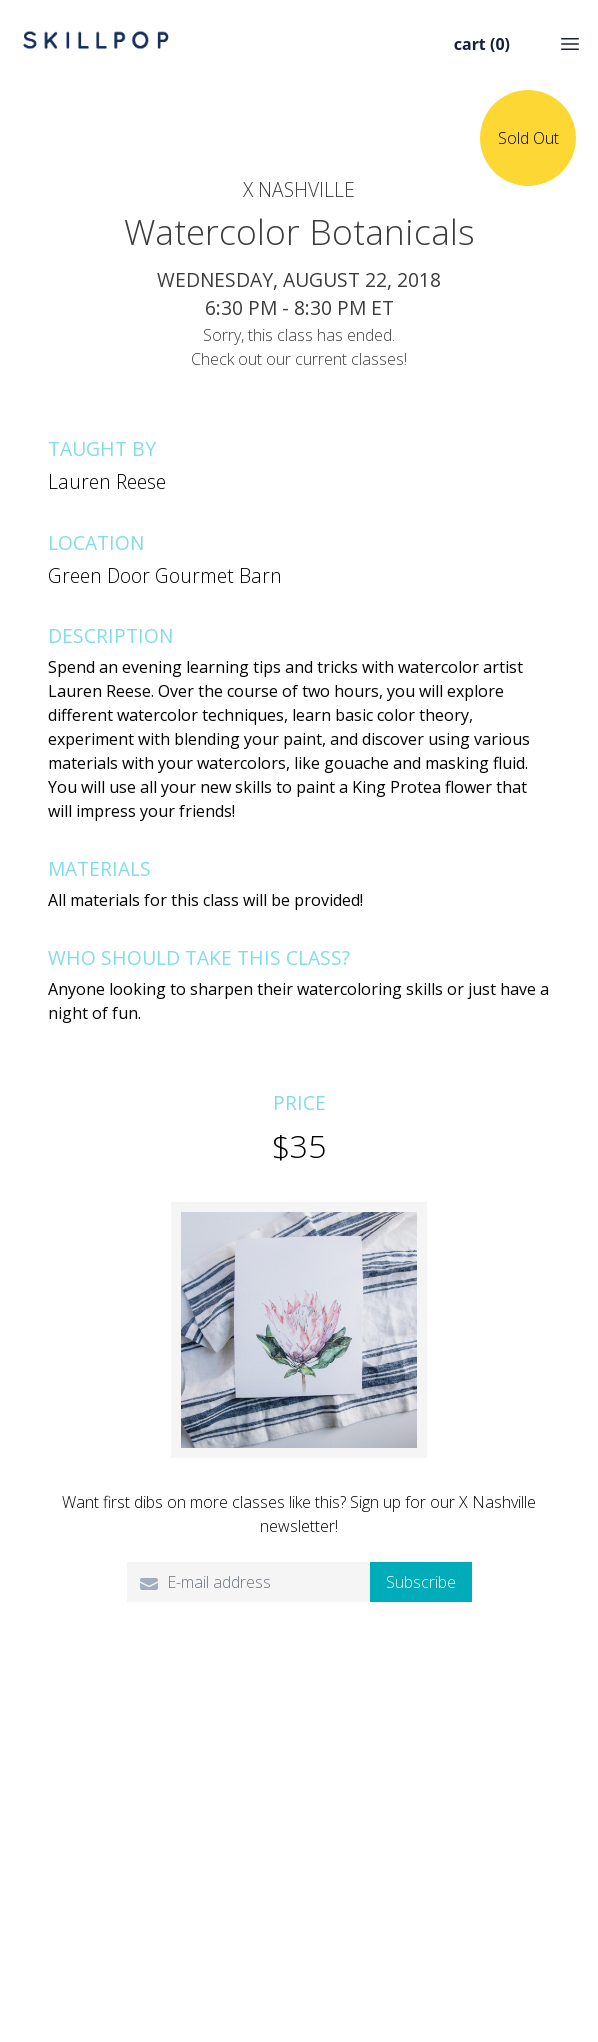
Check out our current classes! (299, 359)
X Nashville (299, 189)
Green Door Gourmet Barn (165, 575)
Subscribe (421, 1582)
